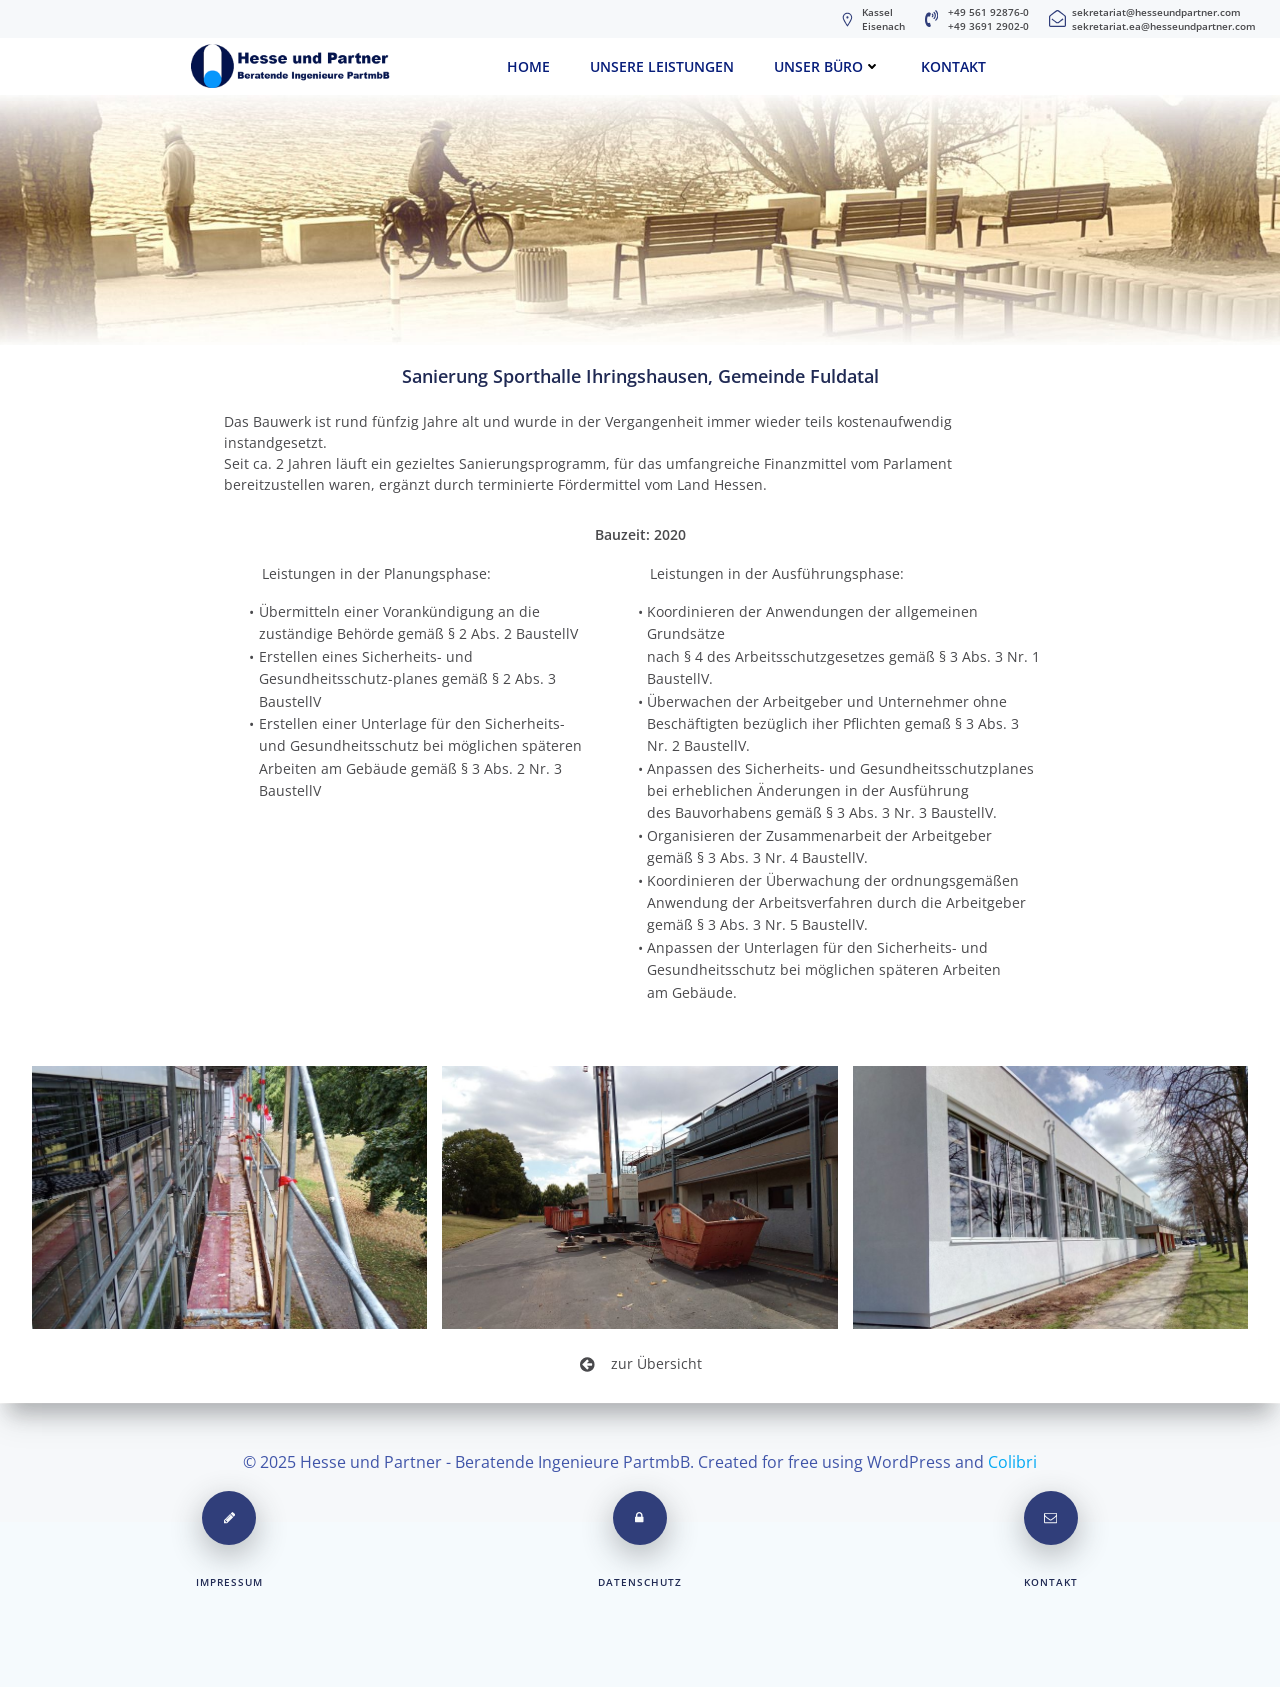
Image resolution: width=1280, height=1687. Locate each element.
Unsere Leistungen (662, 66)
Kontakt (953, 66)
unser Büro (827, 66)
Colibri (1012, 1461)
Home (528, 66)
